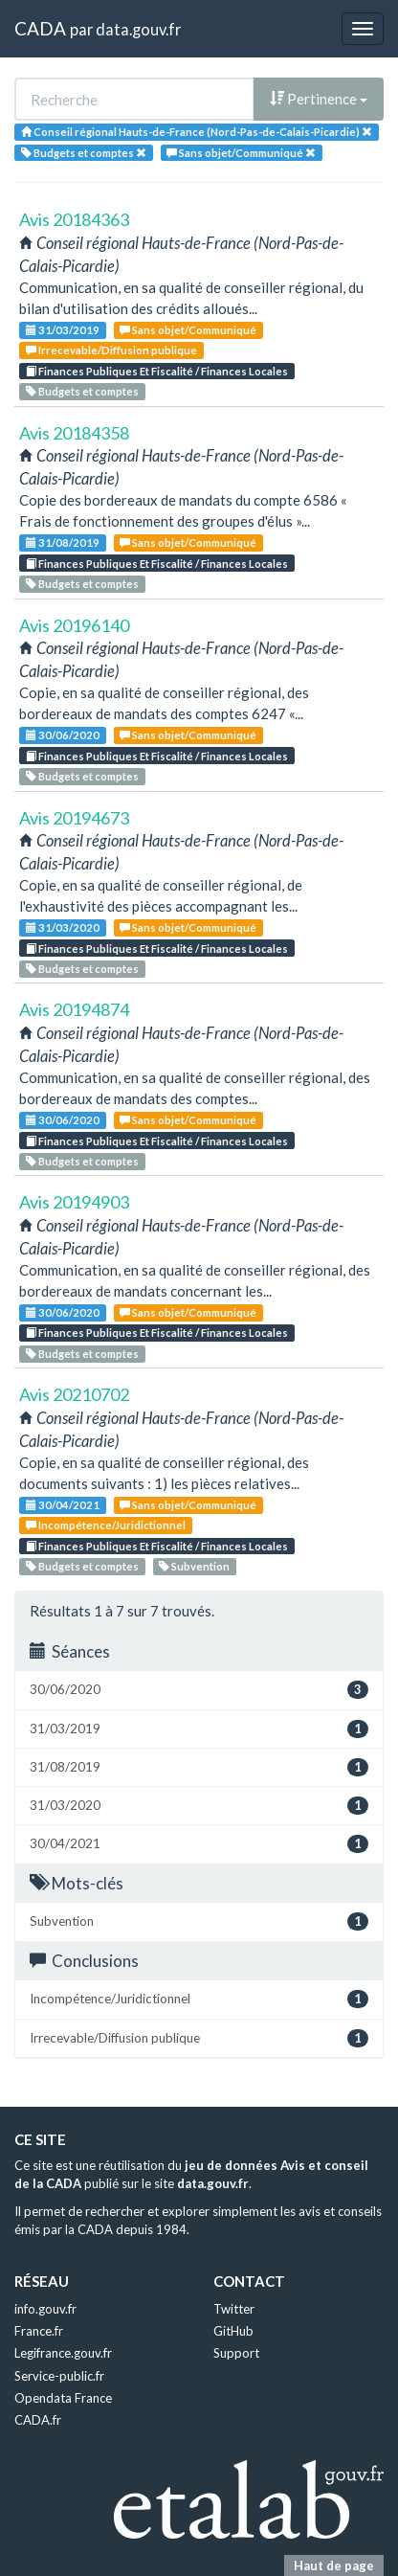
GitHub (233, 2331)
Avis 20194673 (74, 817)
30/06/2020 (63, 735)
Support (236, 2353)
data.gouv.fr (138, 29)
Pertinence (318, 98)
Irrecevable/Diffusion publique (111, 350)
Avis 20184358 (74, 432)
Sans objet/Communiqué (188, 330)
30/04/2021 (63, 1505)
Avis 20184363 (74, 219)
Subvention (194, 1566)
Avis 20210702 (74, 1394)
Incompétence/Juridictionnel (106, 1525)
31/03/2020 (63, 927)
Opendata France (63, 2398)
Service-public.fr (59, 2376)
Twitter (233, 2308)
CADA (40, 28)
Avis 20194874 (74, 1009)
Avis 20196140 (74, 625)
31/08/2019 (63, 542)
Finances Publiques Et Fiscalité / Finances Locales (157, 371)
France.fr (38, 2331)
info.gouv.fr (45, 2308)
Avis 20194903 (74, 1201)
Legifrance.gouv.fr (63, 2353)
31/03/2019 (63, 330)
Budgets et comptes (82, 391)
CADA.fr (37, 2420)
